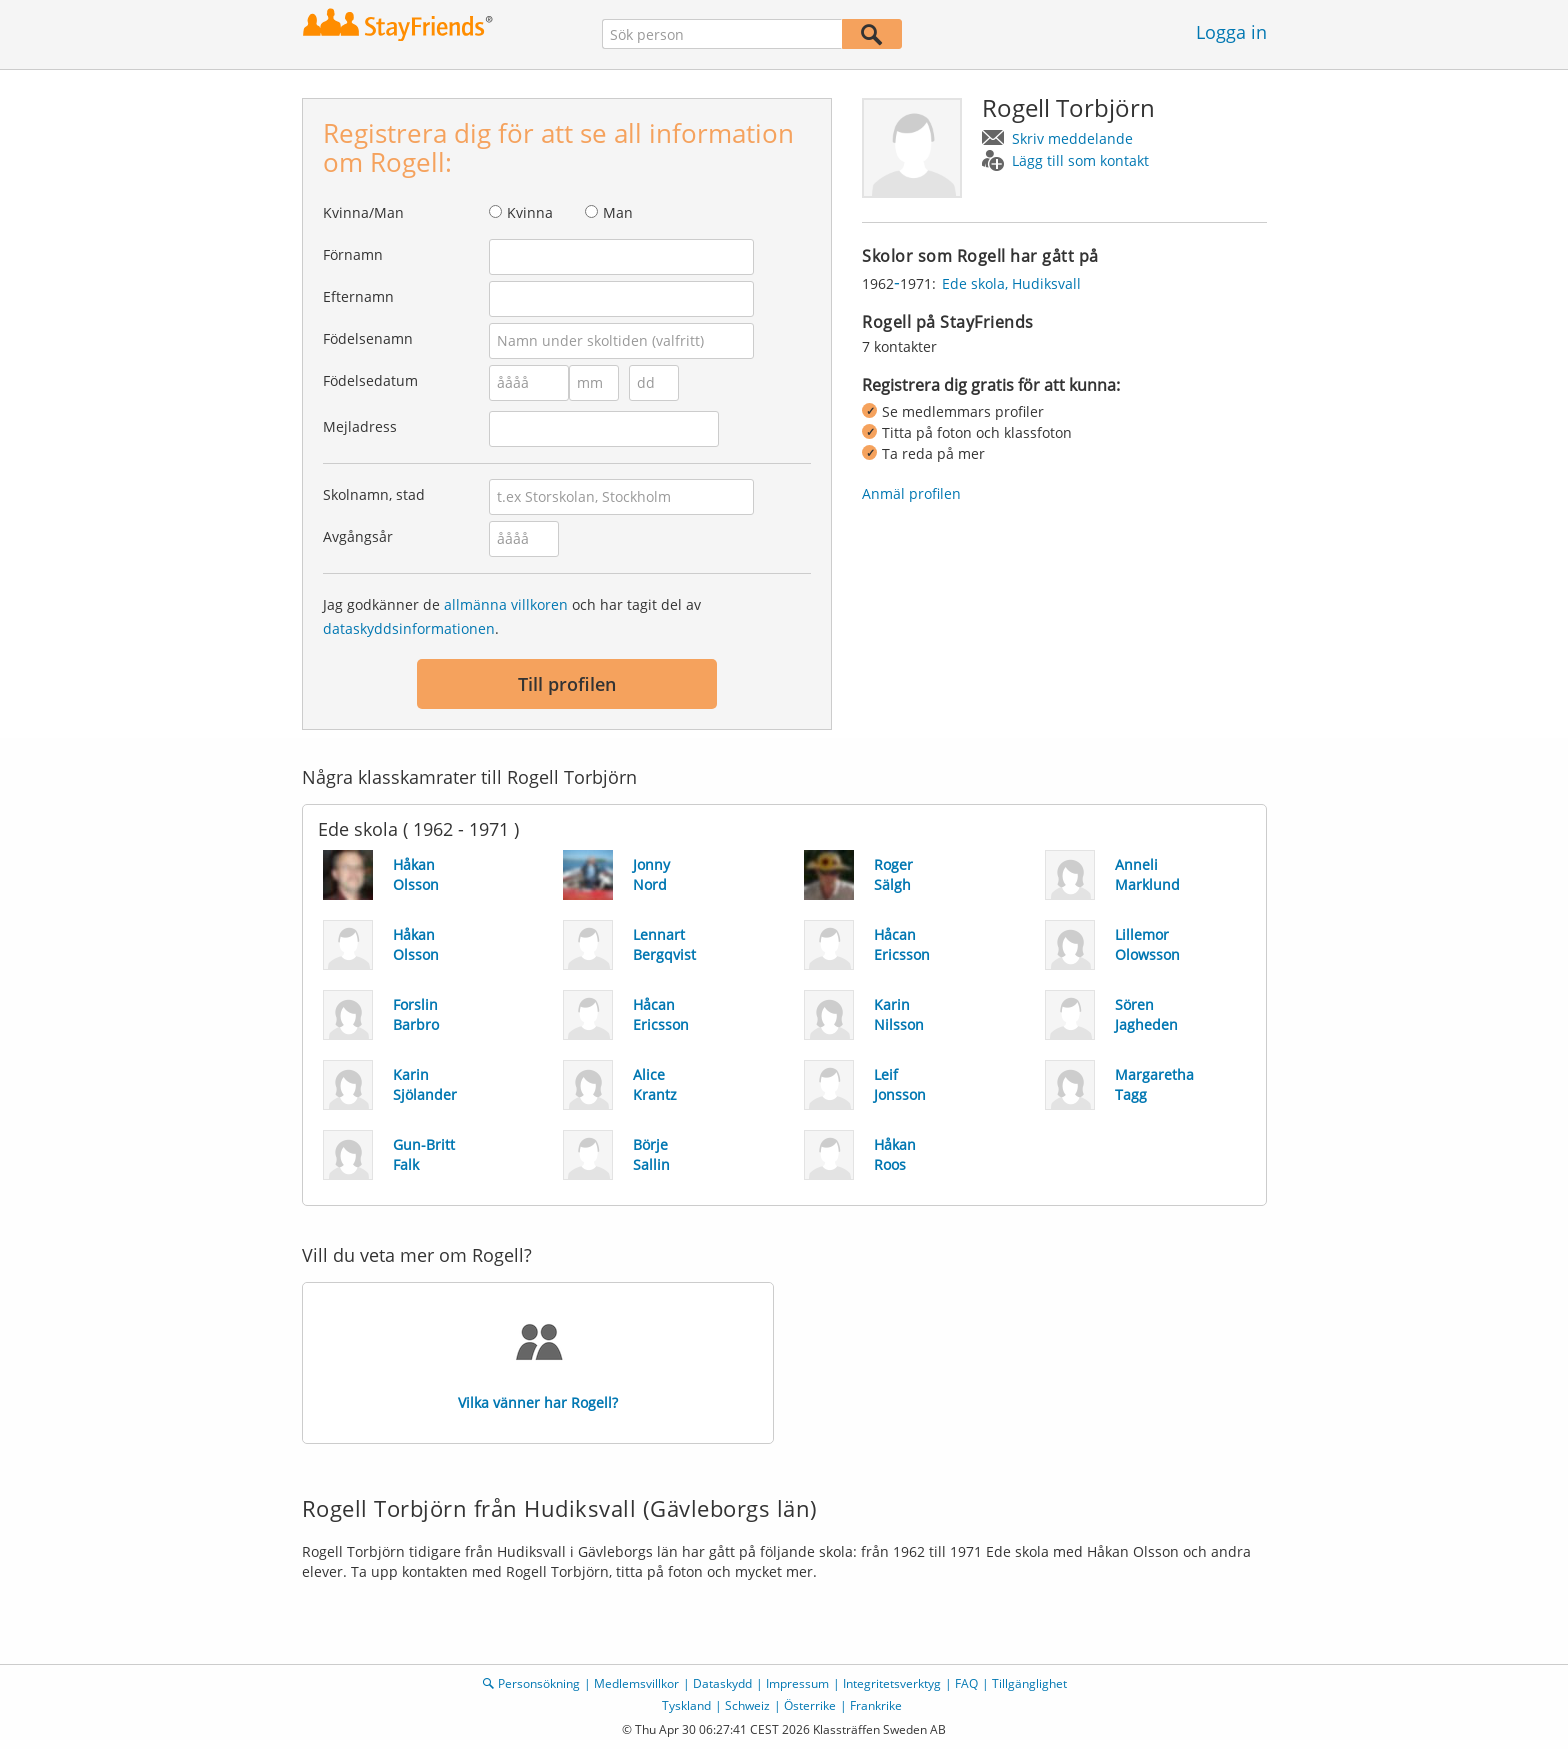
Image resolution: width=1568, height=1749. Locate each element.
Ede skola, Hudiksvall (1011, 283)
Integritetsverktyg (892, 1683)
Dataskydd (722, 1683)
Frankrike (876, 1705)
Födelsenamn (368, 338)
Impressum (797, 1683)
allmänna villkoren (506, 604)
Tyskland (686, 1705)
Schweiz (747, 1705)
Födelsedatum (370, 380)
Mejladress (360, 426)
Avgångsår (358, 536)
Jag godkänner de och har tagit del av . (512, 616)
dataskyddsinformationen (409, 628)
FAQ (966, 1683)
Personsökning (539, 1683)
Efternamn (358, 296)
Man (618, 212)
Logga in (1231, 32)
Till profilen (567, 684)
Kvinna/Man (363, 212)
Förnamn (353, 254)
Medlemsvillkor (636, 1683)
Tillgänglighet (1029, 1683)
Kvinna (530, 212)
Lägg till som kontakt (1080, 160)
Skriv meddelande (1072, 138)
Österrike (810, 1705)
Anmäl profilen (911, 493)
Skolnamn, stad (374, 494)
